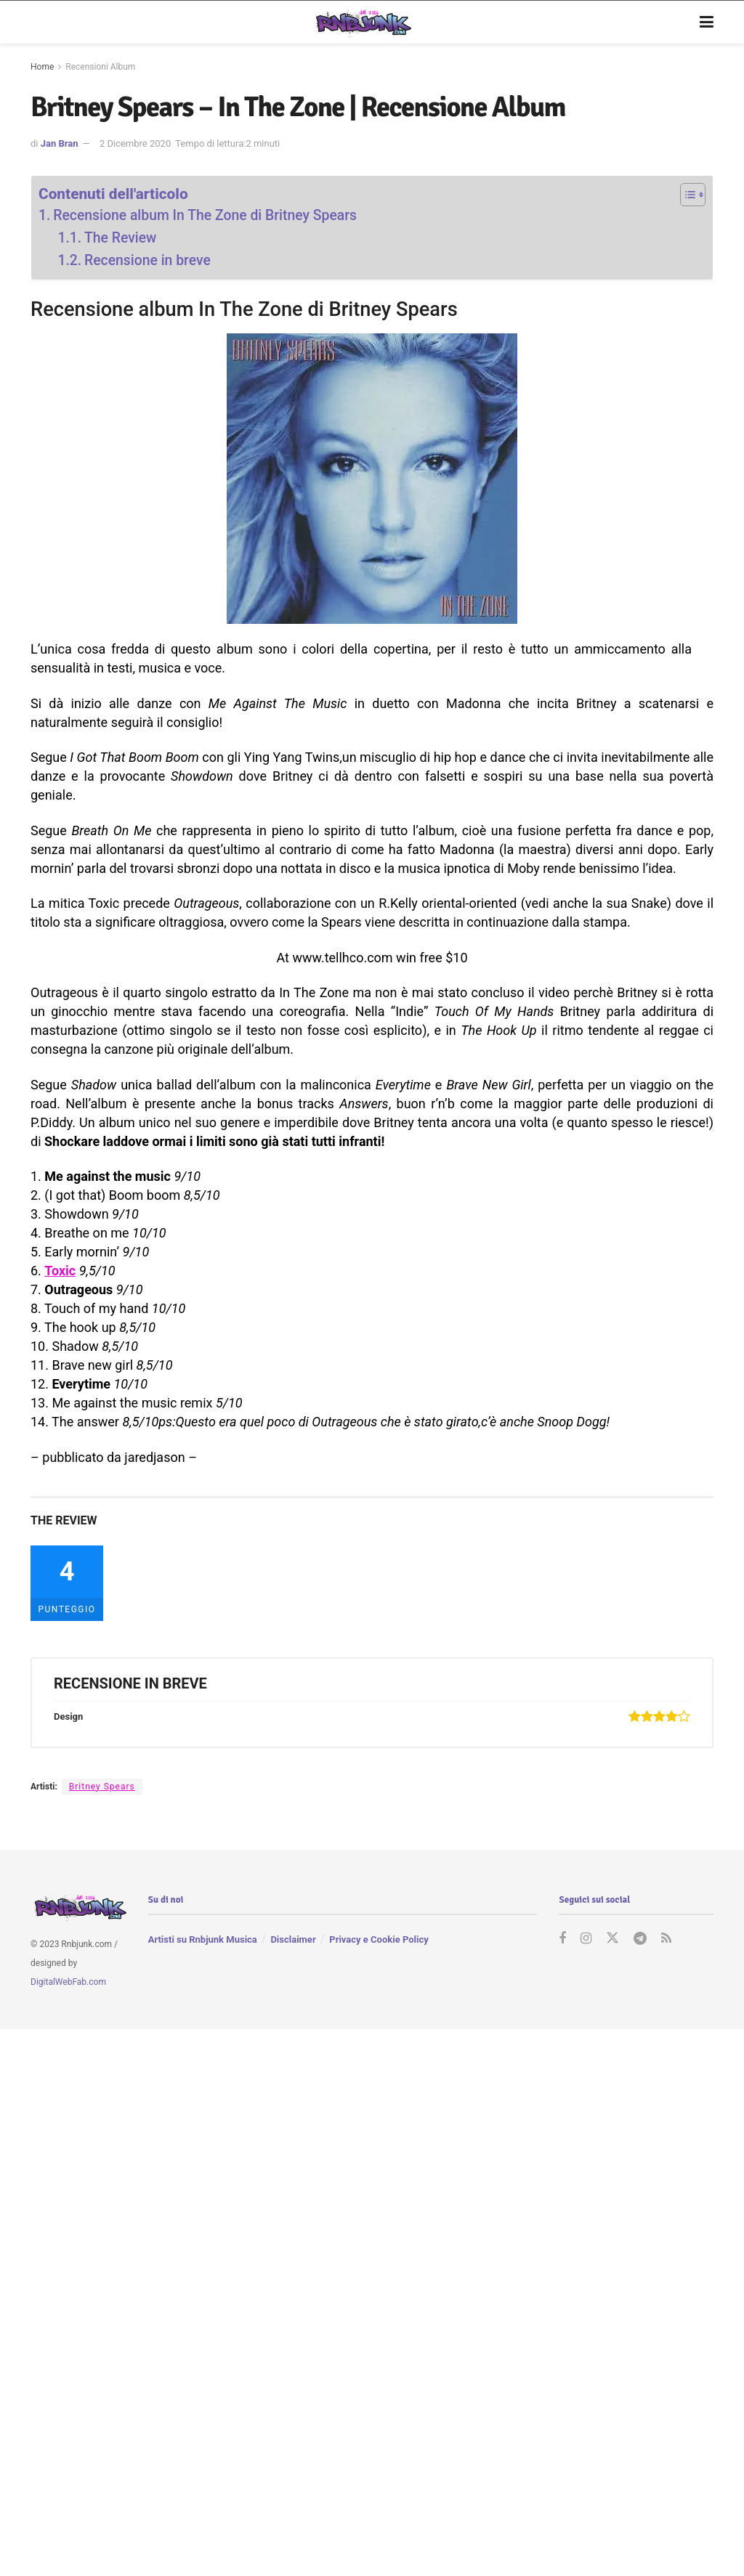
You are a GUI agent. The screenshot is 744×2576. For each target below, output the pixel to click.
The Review (120, 237)
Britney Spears (102, 1786)
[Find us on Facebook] (562, 1939)
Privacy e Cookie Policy (378, 1939)
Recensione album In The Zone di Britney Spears (205, 215)
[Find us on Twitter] (612, 1939)
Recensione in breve (147, 260)
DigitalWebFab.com (68, 1981)
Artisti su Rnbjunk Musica (202, 1939)
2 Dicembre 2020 (135, 143)
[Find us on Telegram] (640, 1939)
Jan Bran (59, 143)
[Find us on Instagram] (586, 1939)
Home (42, 67)
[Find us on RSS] (666, 1939)
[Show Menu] (706, 22)
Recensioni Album (100, 67)
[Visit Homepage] (361, 22)
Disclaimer (292, 1939)
